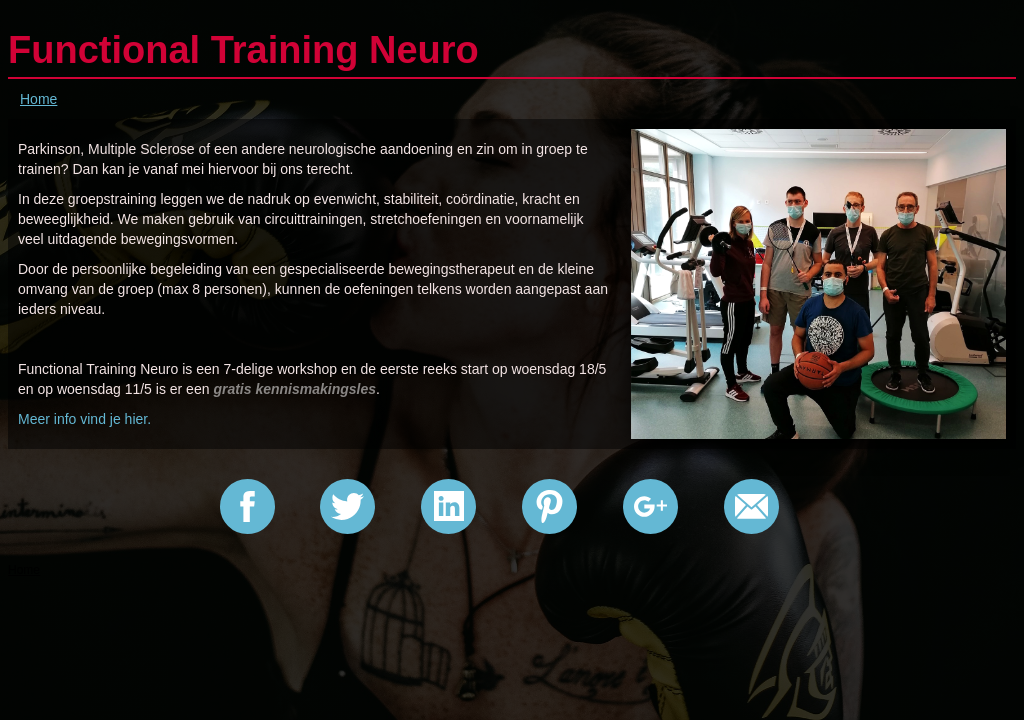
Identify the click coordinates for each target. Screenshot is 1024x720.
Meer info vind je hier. (84, 419)
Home (38, 99)
